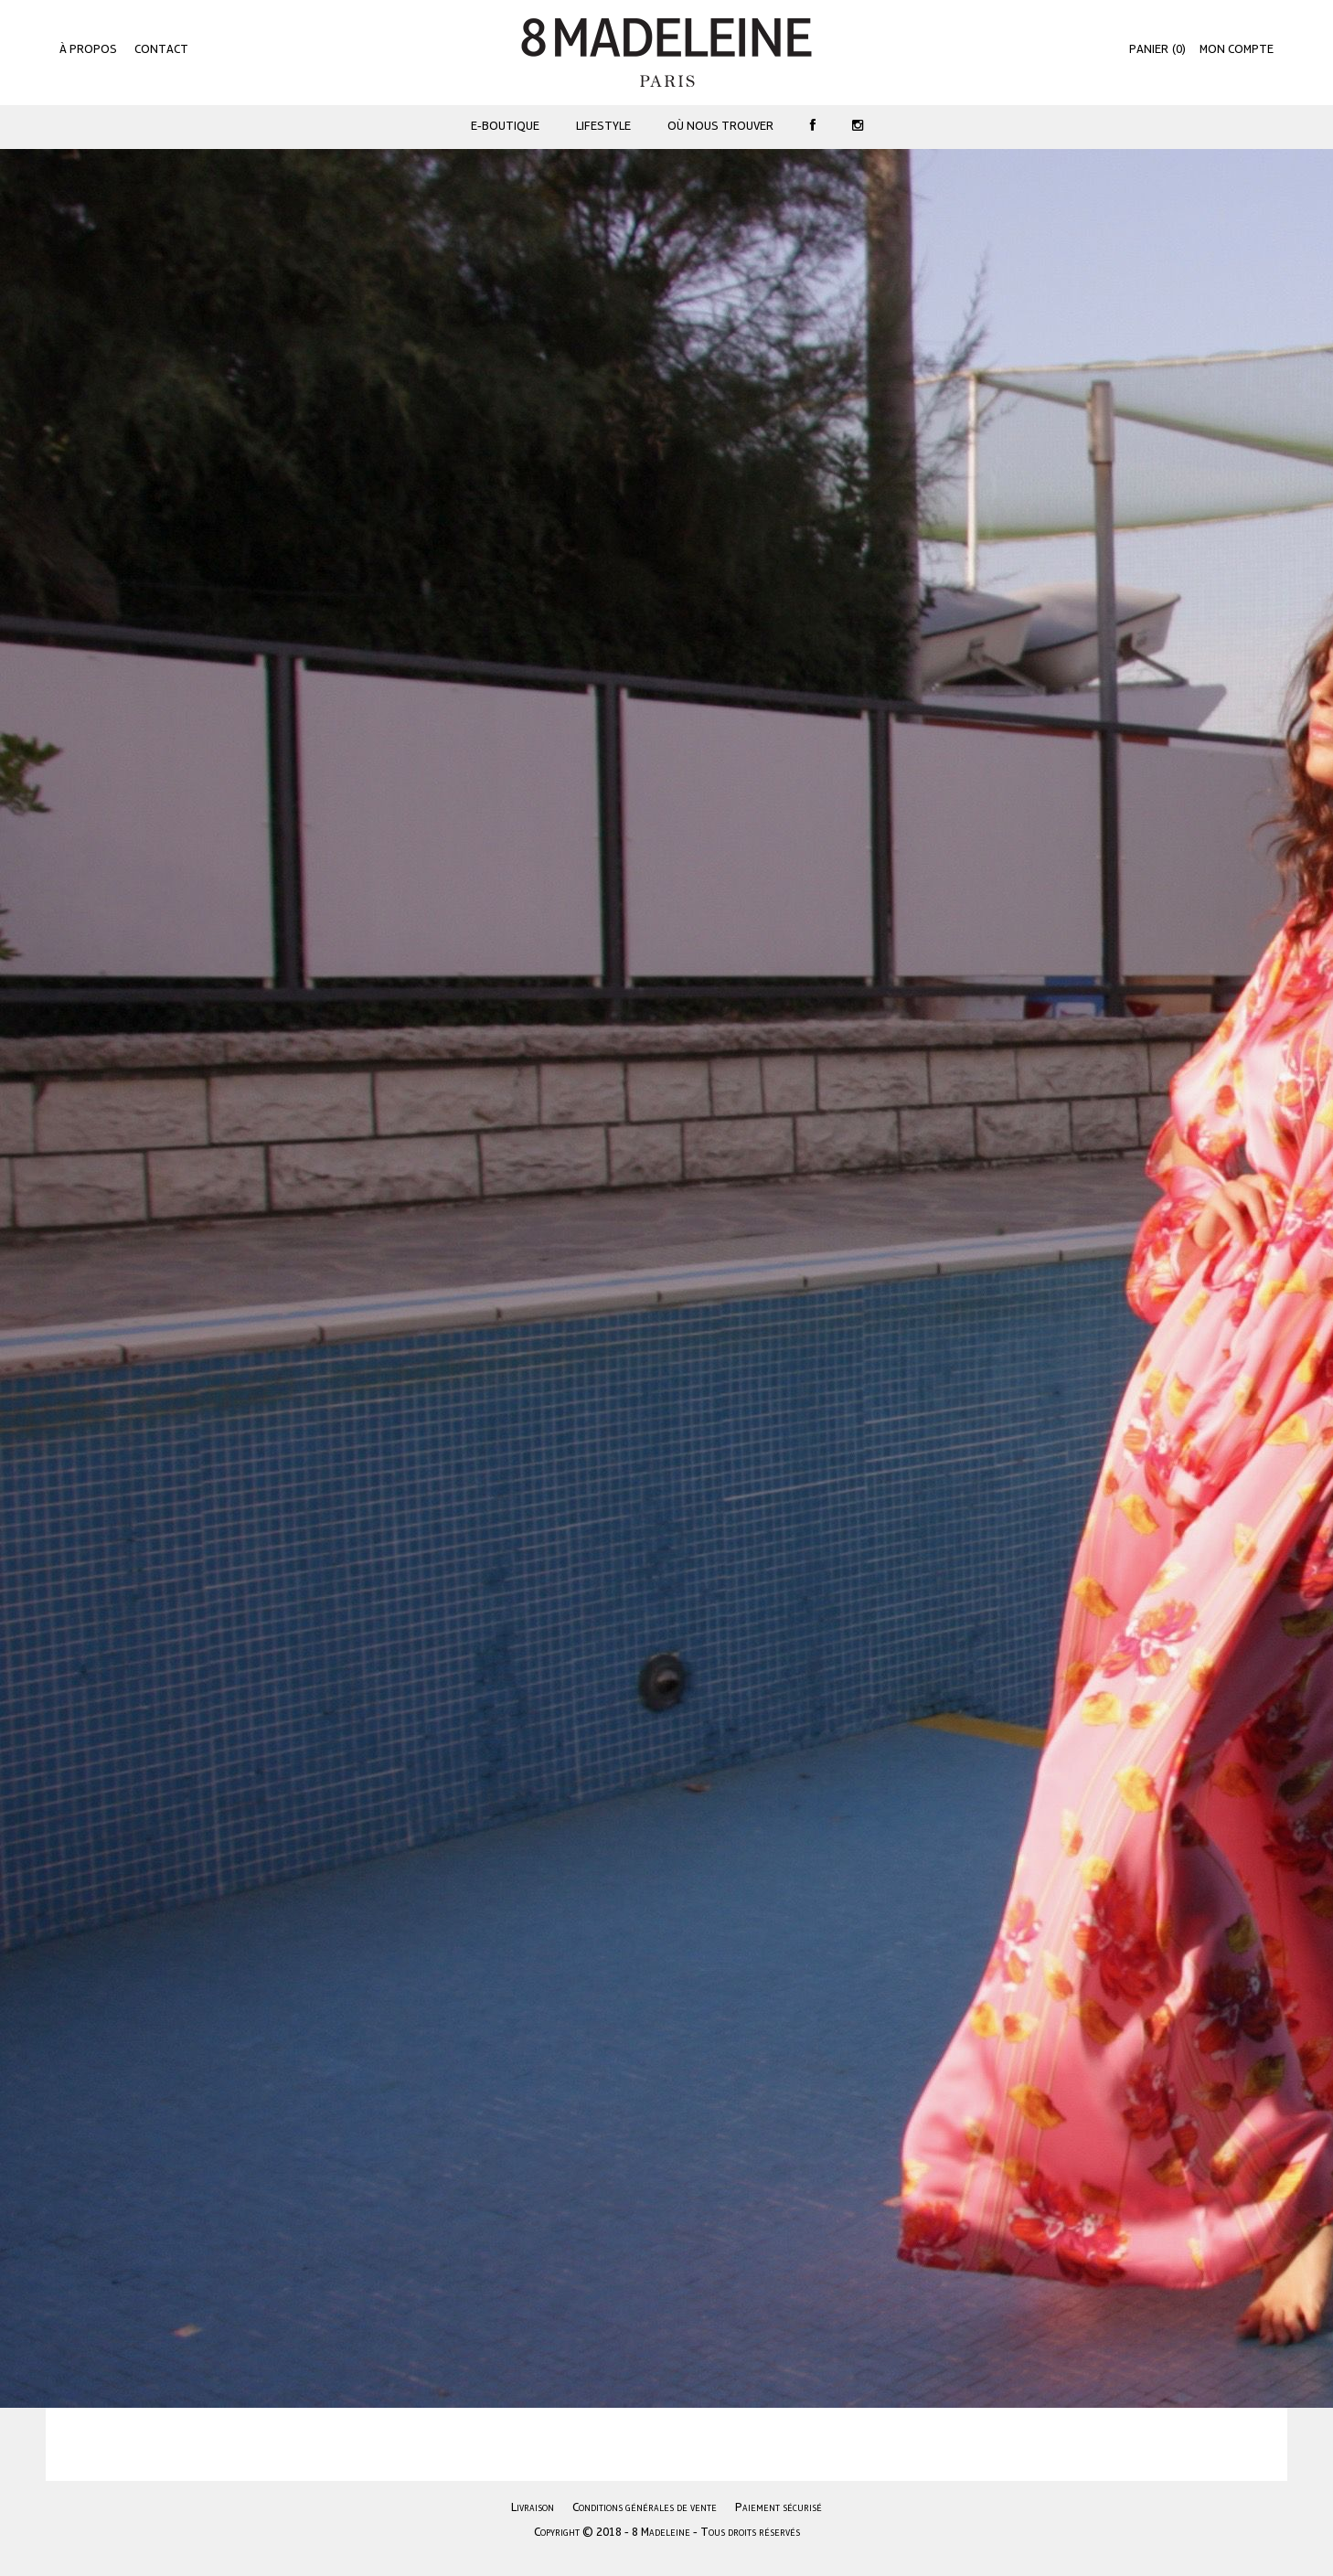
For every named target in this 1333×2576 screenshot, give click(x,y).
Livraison (532, 2508)
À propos (88, 50)
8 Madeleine (666, 52)
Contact (161, 50)
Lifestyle (603, 126)
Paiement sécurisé (778, 2508)
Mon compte (1237, 50)
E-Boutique (505, 126)
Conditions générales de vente (644, 2508)
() (1157, 50)
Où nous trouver (720, 126)
